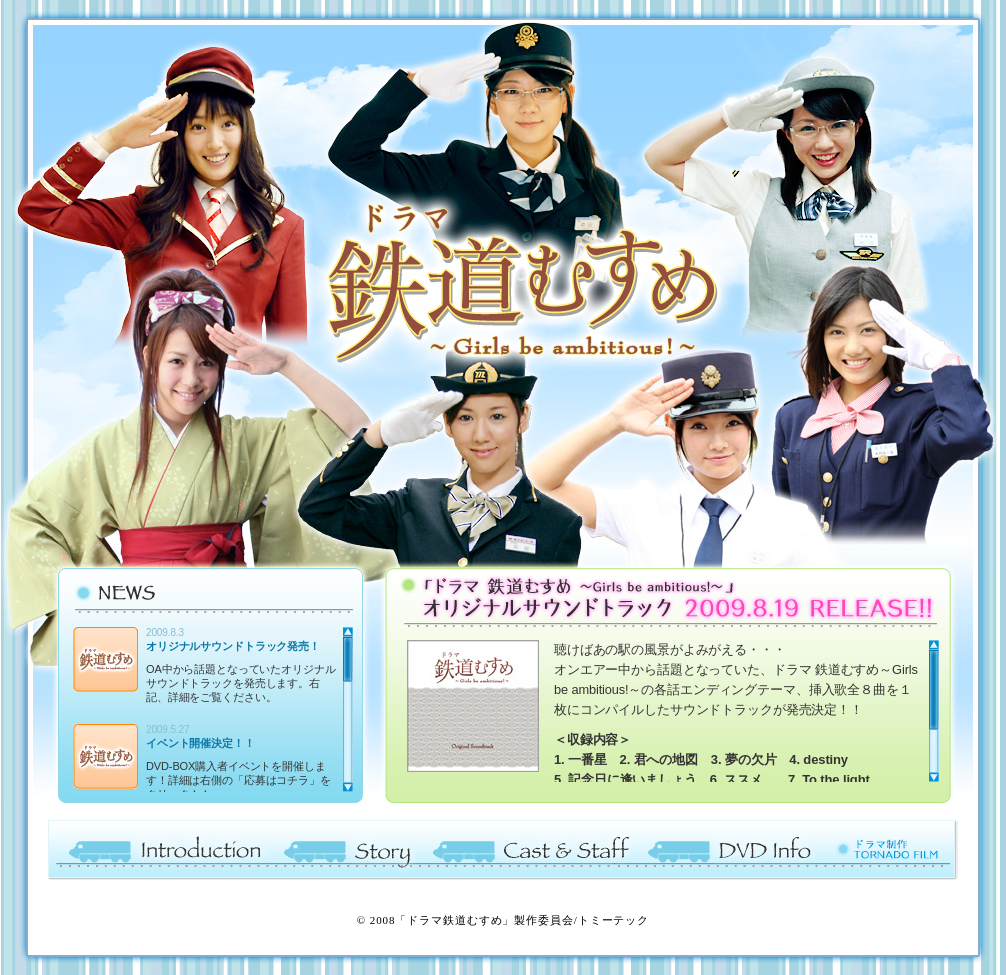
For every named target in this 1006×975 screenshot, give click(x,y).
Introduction (160, 850)
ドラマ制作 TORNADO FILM (890, 850)
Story (347, 850)
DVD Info (733, 850)
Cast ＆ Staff (533, 850)
